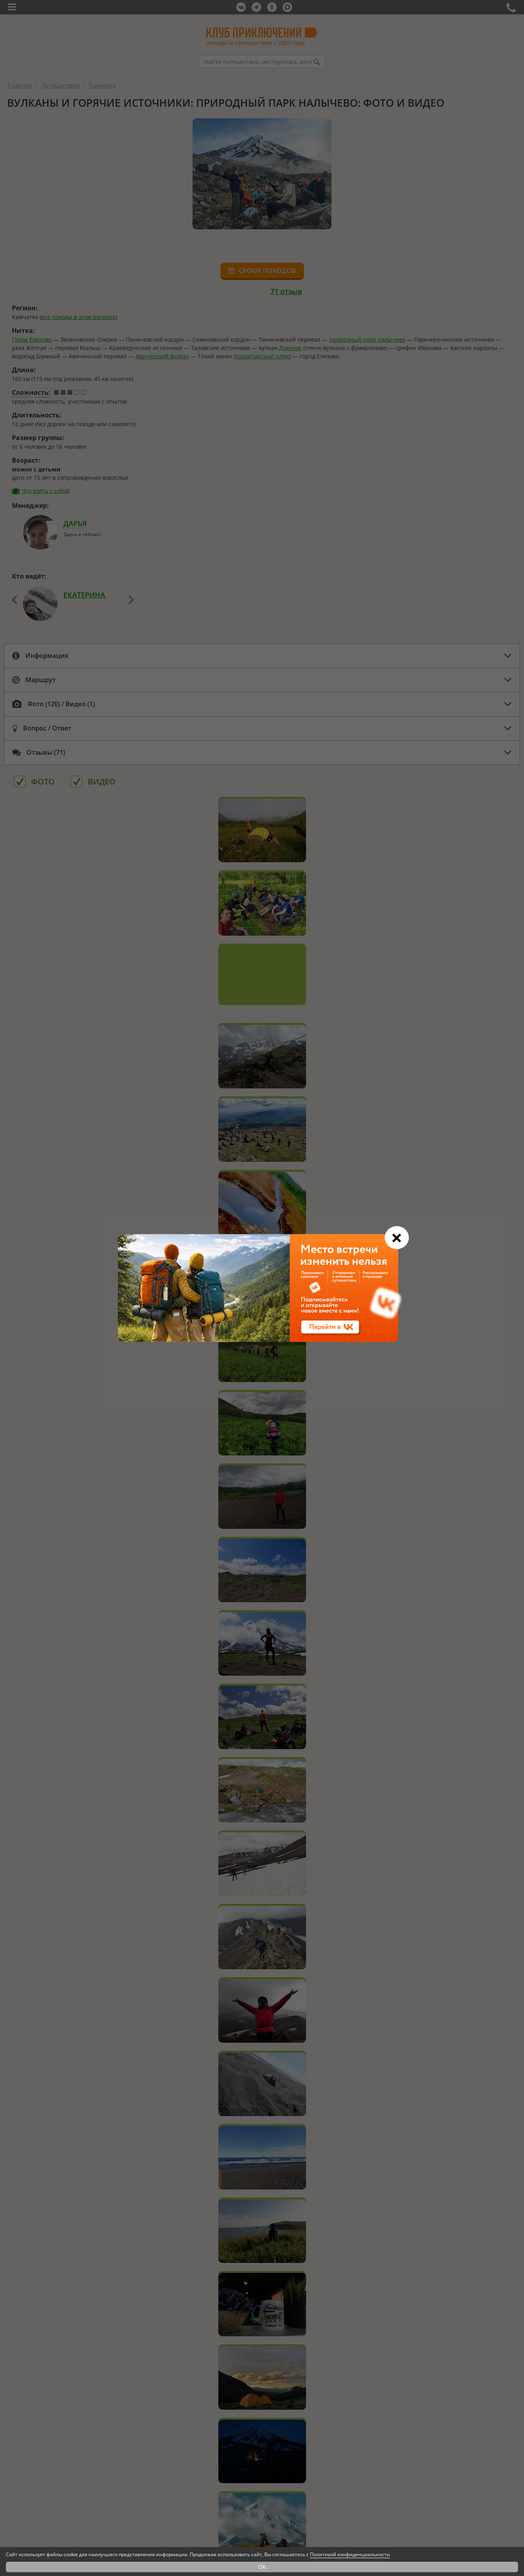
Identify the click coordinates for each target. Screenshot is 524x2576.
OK (262, 2566)
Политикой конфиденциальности (350, 2554)
